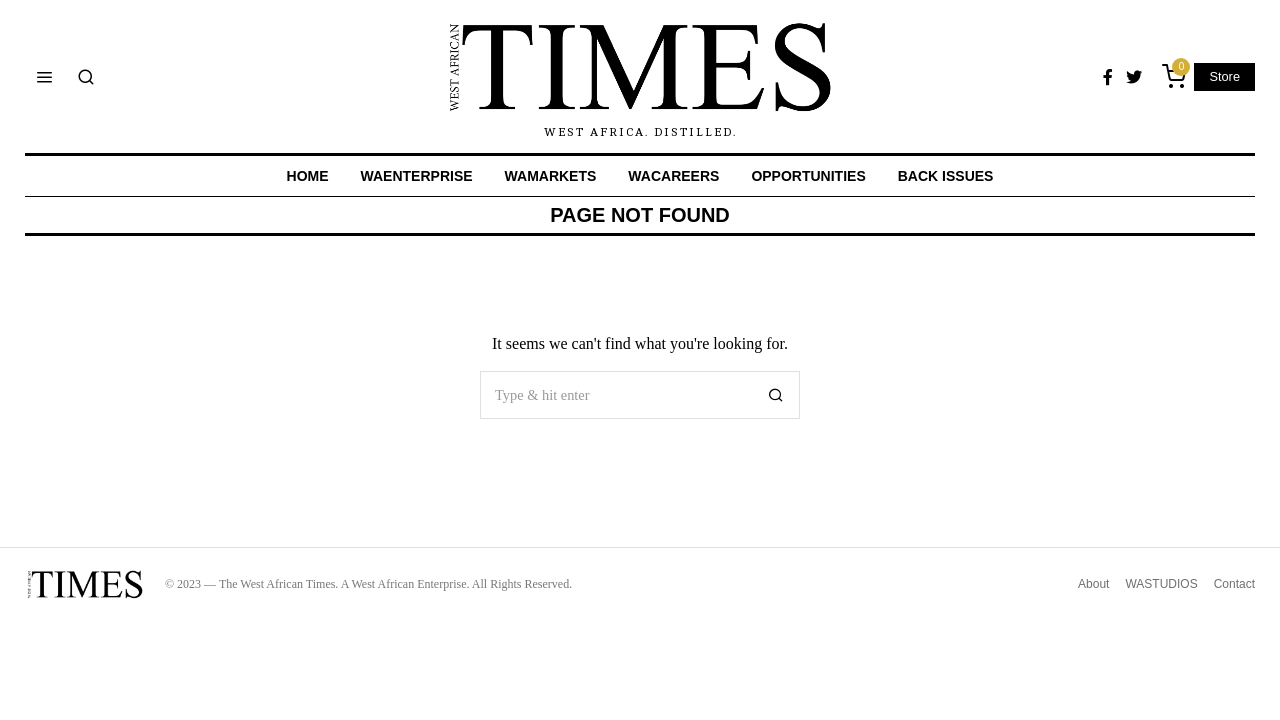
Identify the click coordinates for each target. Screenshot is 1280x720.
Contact (1234, 584)
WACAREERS (673, 176)
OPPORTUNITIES (808, 176)
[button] (776, 395)
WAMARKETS (551, 176)
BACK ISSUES (946, 176)
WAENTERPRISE (417, 176)
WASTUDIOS (1161, 584)
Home (308, 176)
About (1093, 584)
